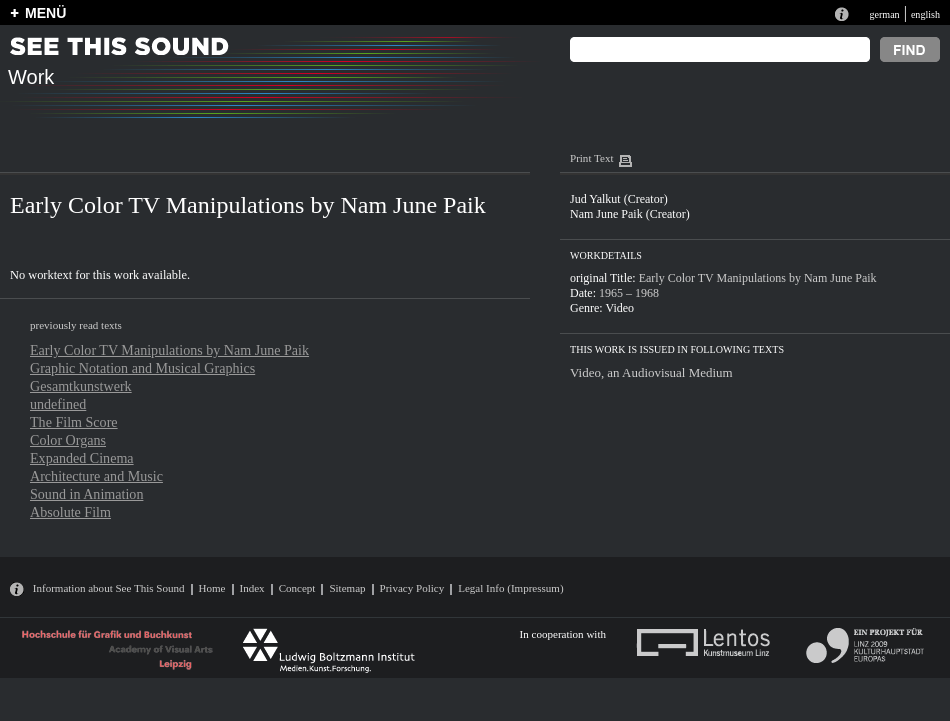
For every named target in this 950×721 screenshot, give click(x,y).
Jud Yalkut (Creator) (619, 199)
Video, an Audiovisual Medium (651, 372)
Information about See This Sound (109, 588)
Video (619, 308)
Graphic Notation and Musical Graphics (142, 368)
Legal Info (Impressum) (510, 588)
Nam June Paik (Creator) (630, 214)
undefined (58, 404)
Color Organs (68, 440)
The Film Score (74, 422)
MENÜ (45, 13)
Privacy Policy (412, 588)
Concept (297, 588)
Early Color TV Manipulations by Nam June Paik (169, 350)
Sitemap (347, 588)
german (884, 14)
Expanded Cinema (82, 458)
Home (212, 588)
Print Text (591, 158)
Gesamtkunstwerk (81, 386)
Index (252, 588)
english (925, 14)
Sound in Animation (86, 494)
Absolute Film (70, 512)
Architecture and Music (96, 476)
